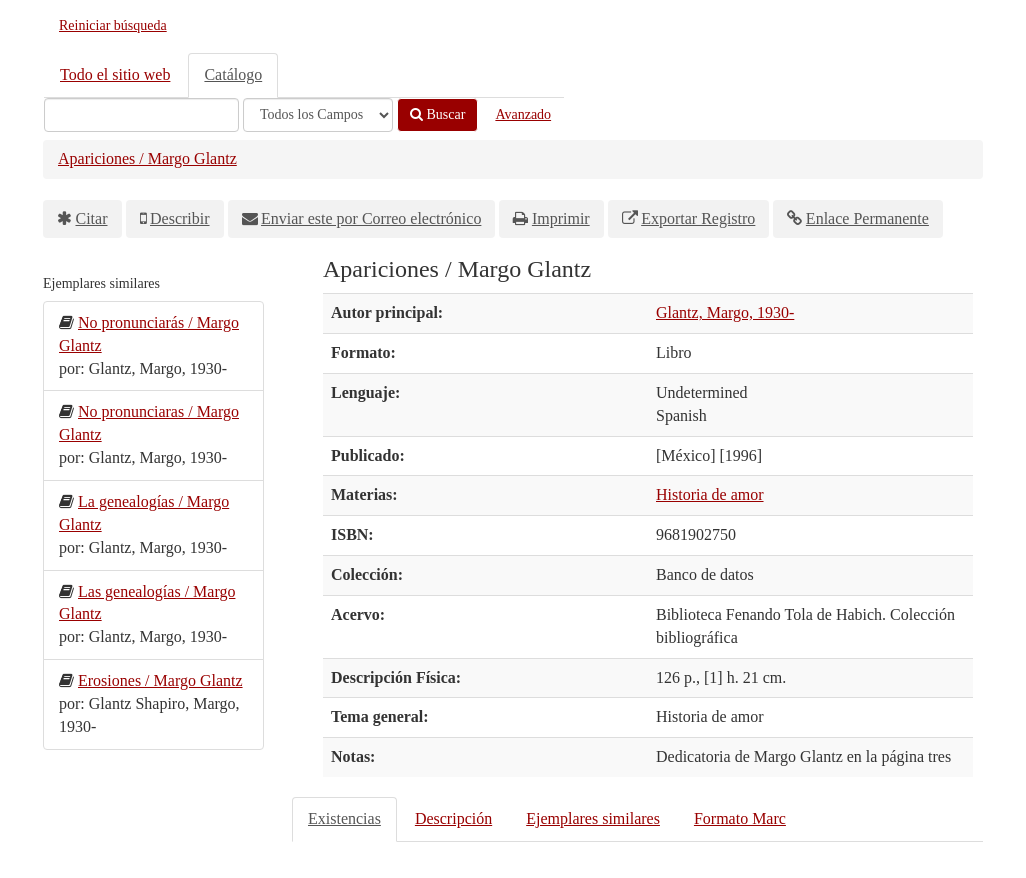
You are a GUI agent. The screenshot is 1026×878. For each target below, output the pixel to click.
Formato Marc (740, 818)
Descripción (453, 818)
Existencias (344, 818)
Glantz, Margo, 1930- (725, 312)
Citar (92, 218)
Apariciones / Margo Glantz (147, 158)
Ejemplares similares (593, 818)
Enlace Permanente (867, 218)
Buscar (437, 114)
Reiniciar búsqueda (113, 25)
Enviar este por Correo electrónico (371, 218)
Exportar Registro (698, 218)
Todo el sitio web (115, 74)
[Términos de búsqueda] (141, 115)
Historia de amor (710, 494)
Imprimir (561, 218)
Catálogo (233, 74)
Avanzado (523, 114)
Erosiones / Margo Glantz (160, 680)
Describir (180, 218)
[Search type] (318, 115)
